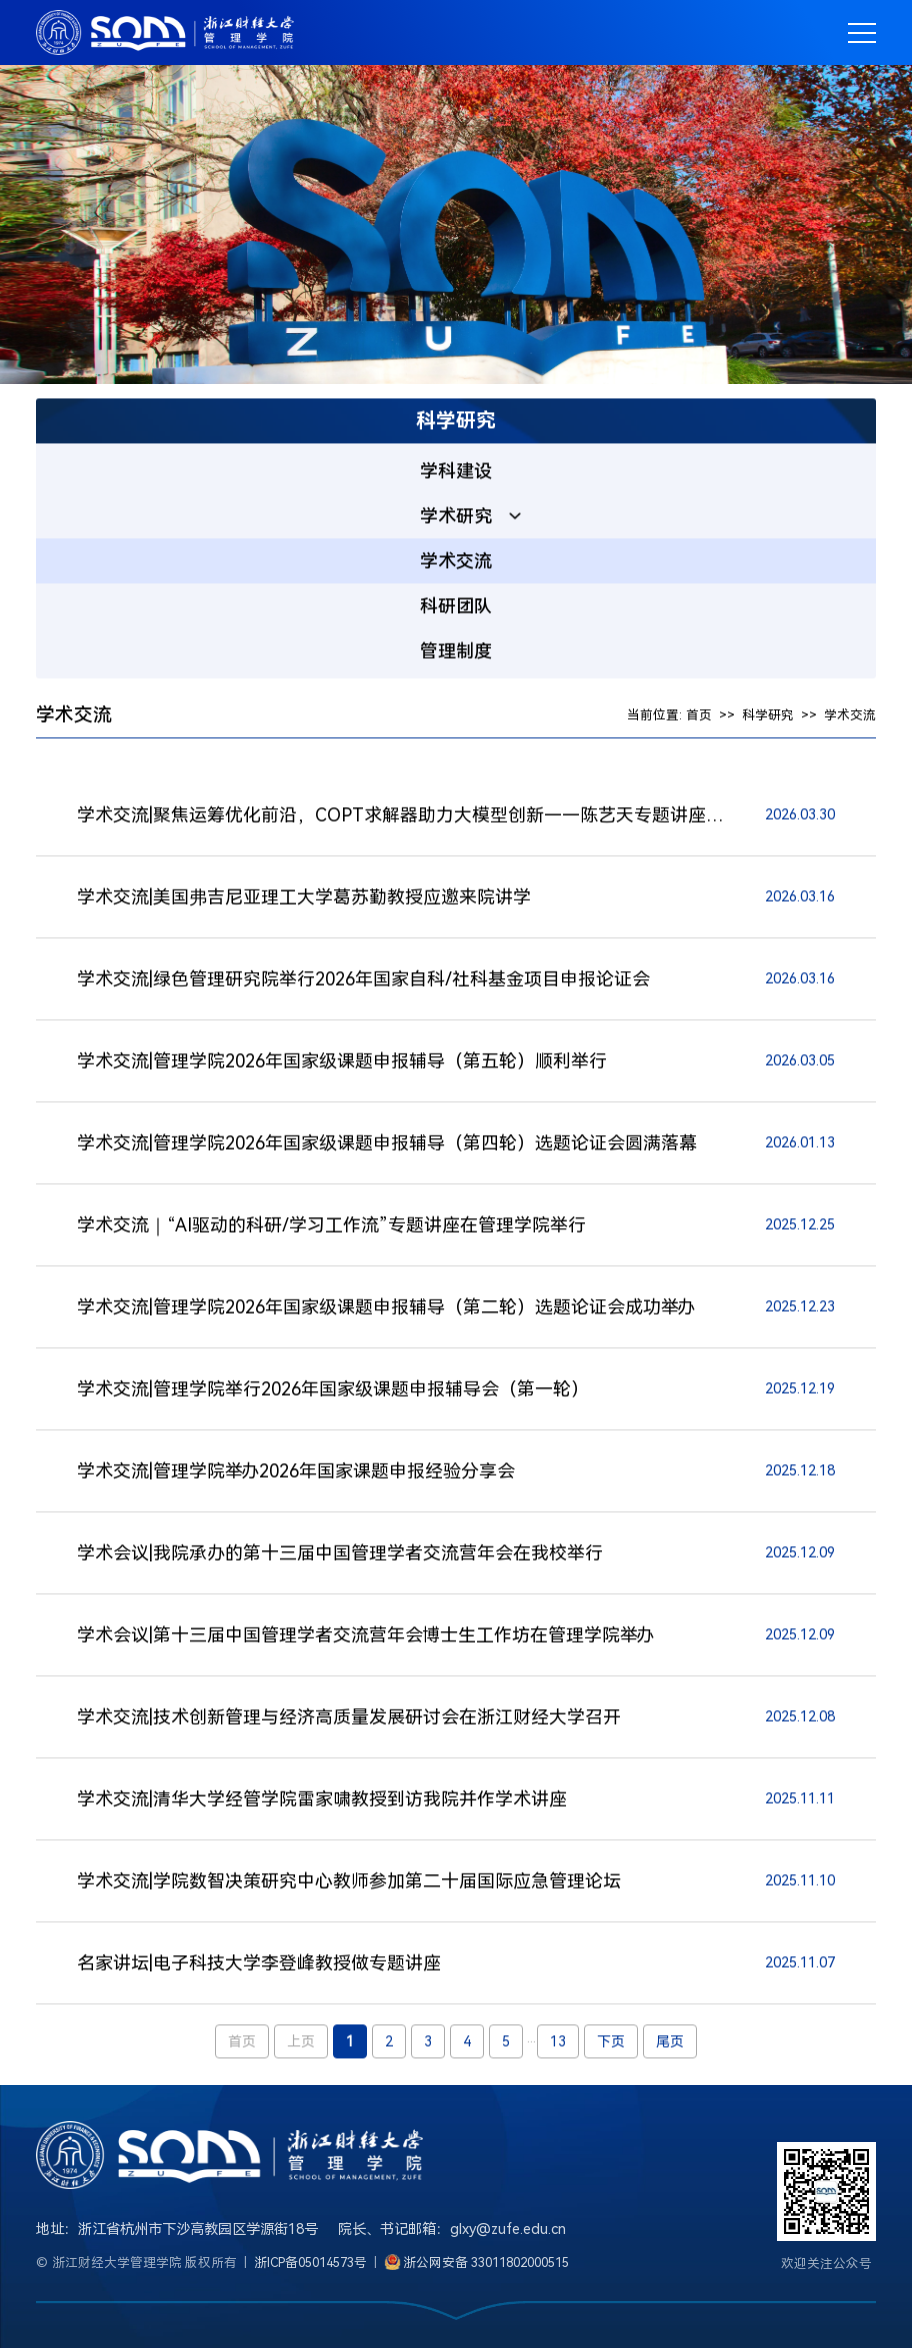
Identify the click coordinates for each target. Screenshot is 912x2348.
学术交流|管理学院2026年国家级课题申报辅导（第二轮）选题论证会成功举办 (386, 1309)
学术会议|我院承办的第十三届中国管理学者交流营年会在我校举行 (340, 1555)
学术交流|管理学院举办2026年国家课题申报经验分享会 (296, 1473)
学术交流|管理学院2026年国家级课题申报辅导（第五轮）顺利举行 (342, 1063)
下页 (611, 2044)
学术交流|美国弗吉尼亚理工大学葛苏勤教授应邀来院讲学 (304, 899)
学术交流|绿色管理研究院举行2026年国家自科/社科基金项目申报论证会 (363, 981)
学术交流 (850, 717)
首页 (699, 717)
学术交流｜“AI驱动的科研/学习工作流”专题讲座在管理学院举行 (331, 1227)
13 (558, 2044)
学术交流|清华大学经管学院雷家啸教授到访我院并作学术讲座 (322, 1801)
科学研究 (768, 717)
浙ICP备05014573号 (310, 2262)
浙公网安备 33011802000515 (486, 2262)
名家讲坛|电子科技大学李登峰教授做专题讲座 (259, 1965)
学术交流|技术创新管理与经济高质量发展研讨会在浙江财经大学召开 (349, 1719)
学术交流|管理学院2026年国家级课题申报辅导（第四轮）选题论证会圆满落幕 (387, 1145)
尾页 (670, 2044)
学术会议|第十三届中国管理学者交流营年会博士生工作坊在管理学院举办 (365, 1637)
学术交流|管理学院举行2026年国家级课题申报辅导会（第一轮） (333, 1391)
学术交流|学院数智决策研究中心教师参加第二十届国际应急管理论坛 (349, 1883)
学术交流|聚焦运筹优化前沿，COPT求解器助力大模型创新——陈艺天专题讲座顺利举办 (402, 817)
